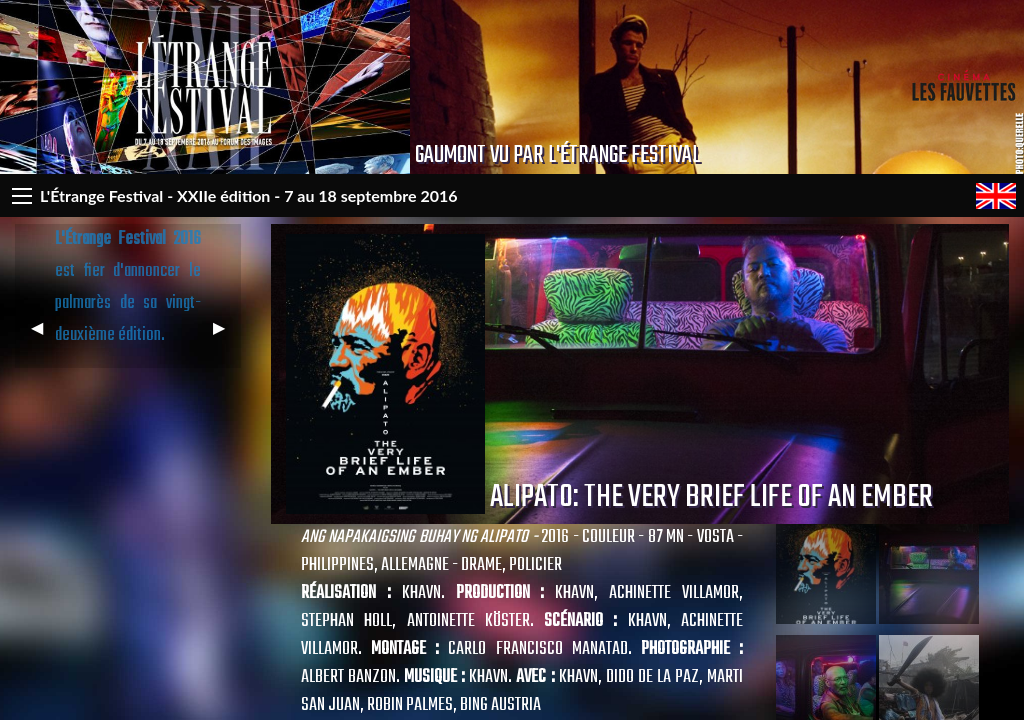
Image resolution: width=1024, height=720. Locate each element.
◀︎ (45, 335)
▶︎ (227, 335)
